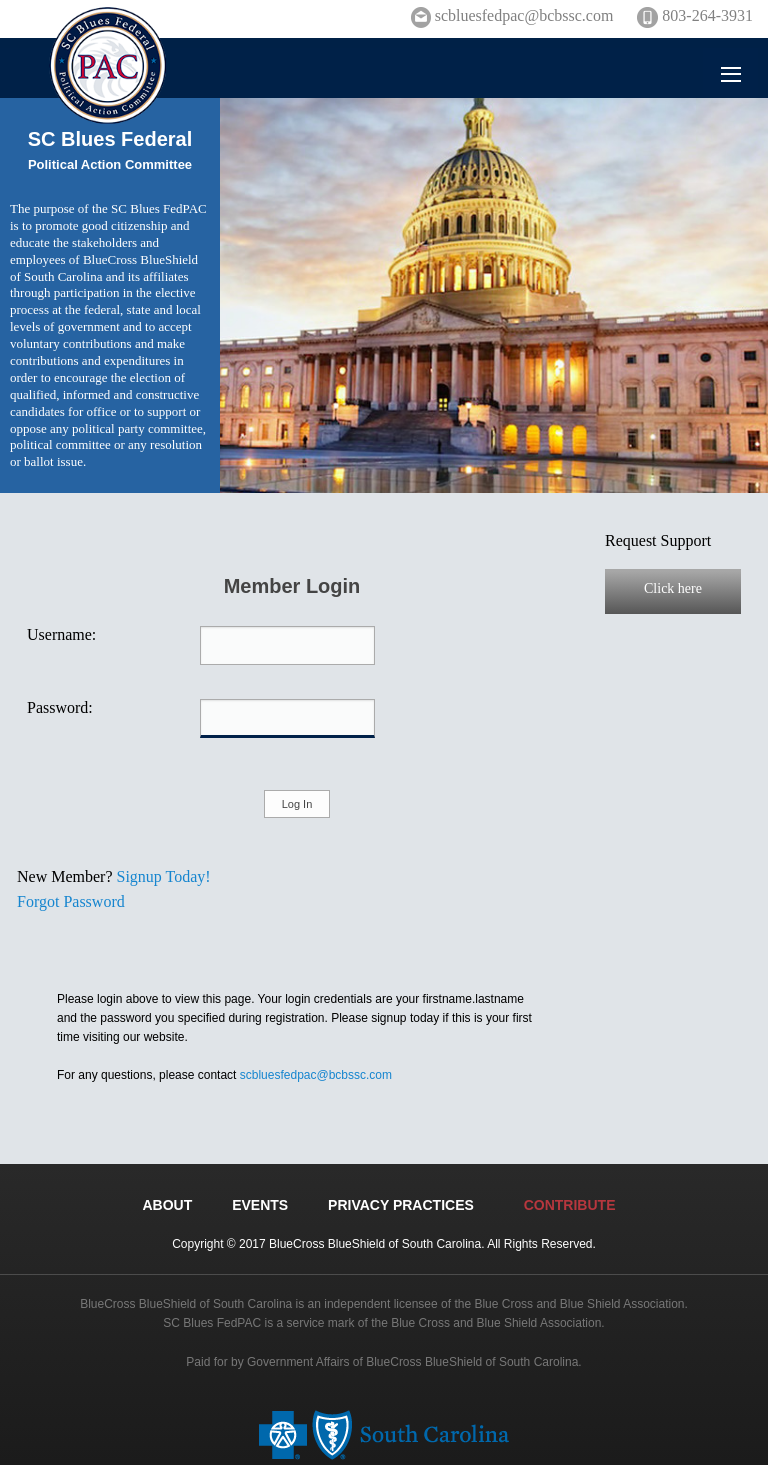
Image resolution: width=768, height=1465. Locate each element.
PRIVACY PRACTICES (401, 1205)
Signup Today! (164, 876)
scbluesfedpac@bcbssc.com (316, 1075)
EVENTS (260, 1205)
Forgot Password (71, 901)
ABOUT (168, 1205)
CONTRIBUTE (570, 1205)
